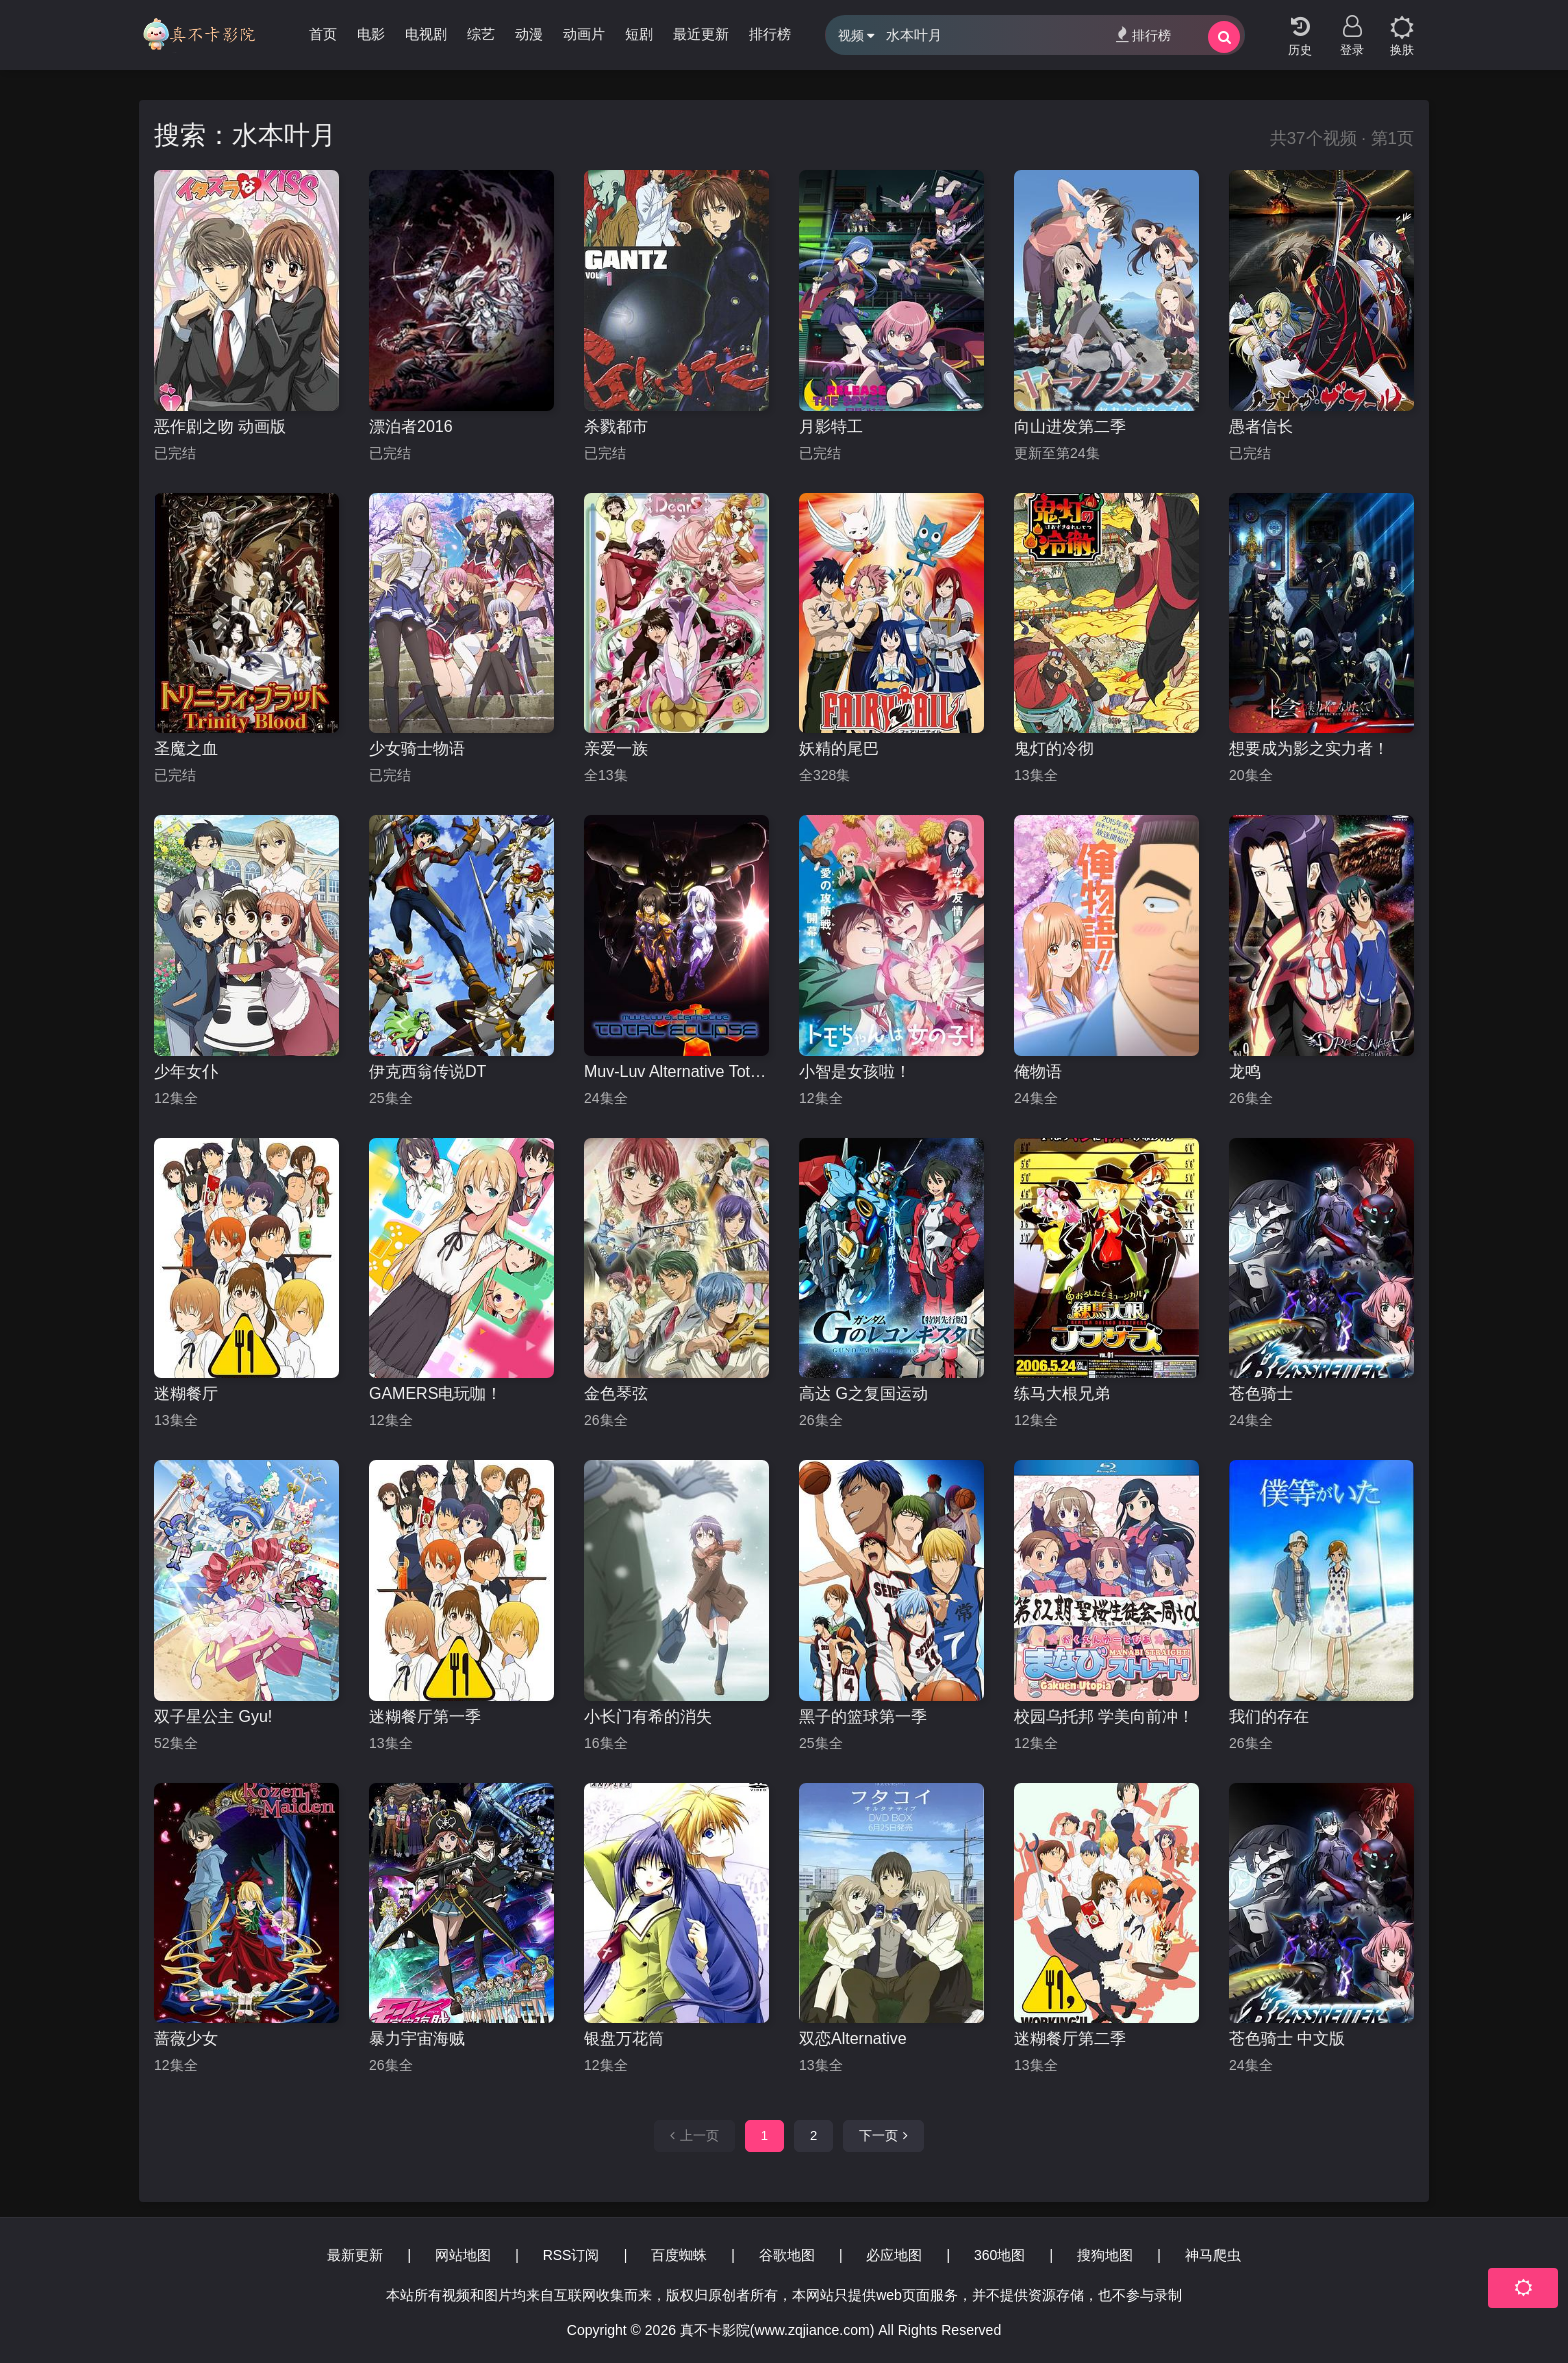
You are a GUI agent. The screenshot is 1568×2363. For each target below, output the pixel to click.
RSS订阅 (571, 2255)
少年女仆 (186, 1071)
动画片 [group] (584, 34)
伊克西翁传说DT (427, 1071)
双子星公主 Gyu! (213, 1716)
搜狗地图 (1105, 2255)
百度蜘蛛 (679, 2255)
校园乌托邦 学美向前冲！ (1104, 1716)
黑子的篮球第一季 (863, 1716)
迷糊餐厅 (186, 1393)
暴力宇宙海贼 (417, 2038)
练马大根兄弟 (1062, 1393)
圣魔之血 (186, 748)
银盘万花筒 (624, 2038)
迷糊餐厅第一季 (425, 1716)
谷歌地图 (787, 2255)
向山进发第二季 (1070, 426)
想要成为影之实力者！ (1309, 748)
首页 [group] (323, 34)
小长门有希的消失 (648, 1716)
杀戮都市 (616, 426)
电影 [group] (371, 34)
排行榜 (1143, 34)
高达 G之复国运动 (863, 1393)
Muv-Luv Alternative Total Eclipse (676, 1071)
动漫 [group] (529, 34)
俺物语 (1038, 1071)
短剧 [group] (639, 34)
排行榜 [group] (770, 34)
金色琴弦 (616, 1393)
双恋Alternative (853, 2038)
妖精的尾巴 (839, 748)
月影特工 (831, 426)
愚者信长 (1261, 426)
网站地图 (463, 2255)
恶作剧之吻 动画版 (220, 426)
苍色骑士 (1261, 1393)
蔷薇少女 (186, 2038)
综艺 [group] (481, 34)
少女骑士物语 (417, 748)
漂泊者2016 (411, 426)
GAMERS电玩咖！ (435, 1393)
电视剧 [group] (426, 34)
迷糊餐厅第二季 (1070, 2038)
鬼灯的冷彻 (1054, 748)
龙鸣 (1245, 1071)
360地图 (999, 2255)
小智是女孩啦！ (855, 1071)
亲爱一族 (616, 748)
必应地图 (894, 2255)
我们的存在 (1269, 1716)
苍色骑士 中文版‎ (1287, 2038)
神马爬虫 (1213, 2255)
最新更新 (355, 2255)
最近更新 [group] (701, 34)
